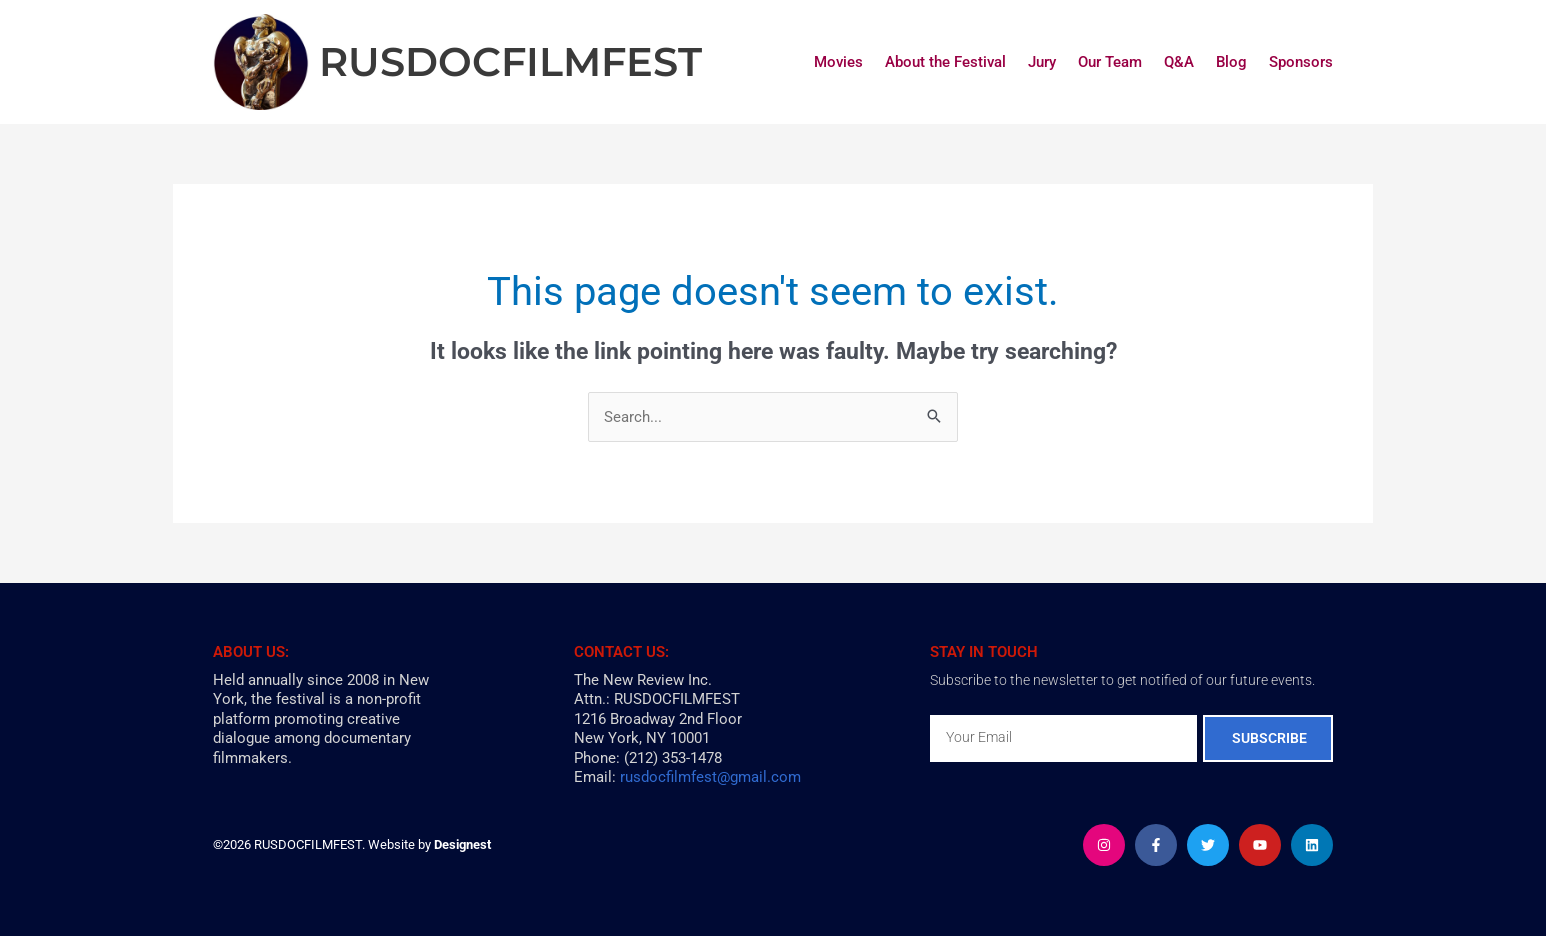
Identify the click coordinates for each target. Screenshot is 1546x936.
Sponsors (1301, 62)
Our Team (1110, 62)
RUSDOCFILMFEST (510, 61)
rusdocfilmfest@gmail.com (710, 777)
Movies (838, 62)
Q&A (1179, 62)
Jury (1042, 62)
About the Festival (945, 62)
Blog (1231, 62)
